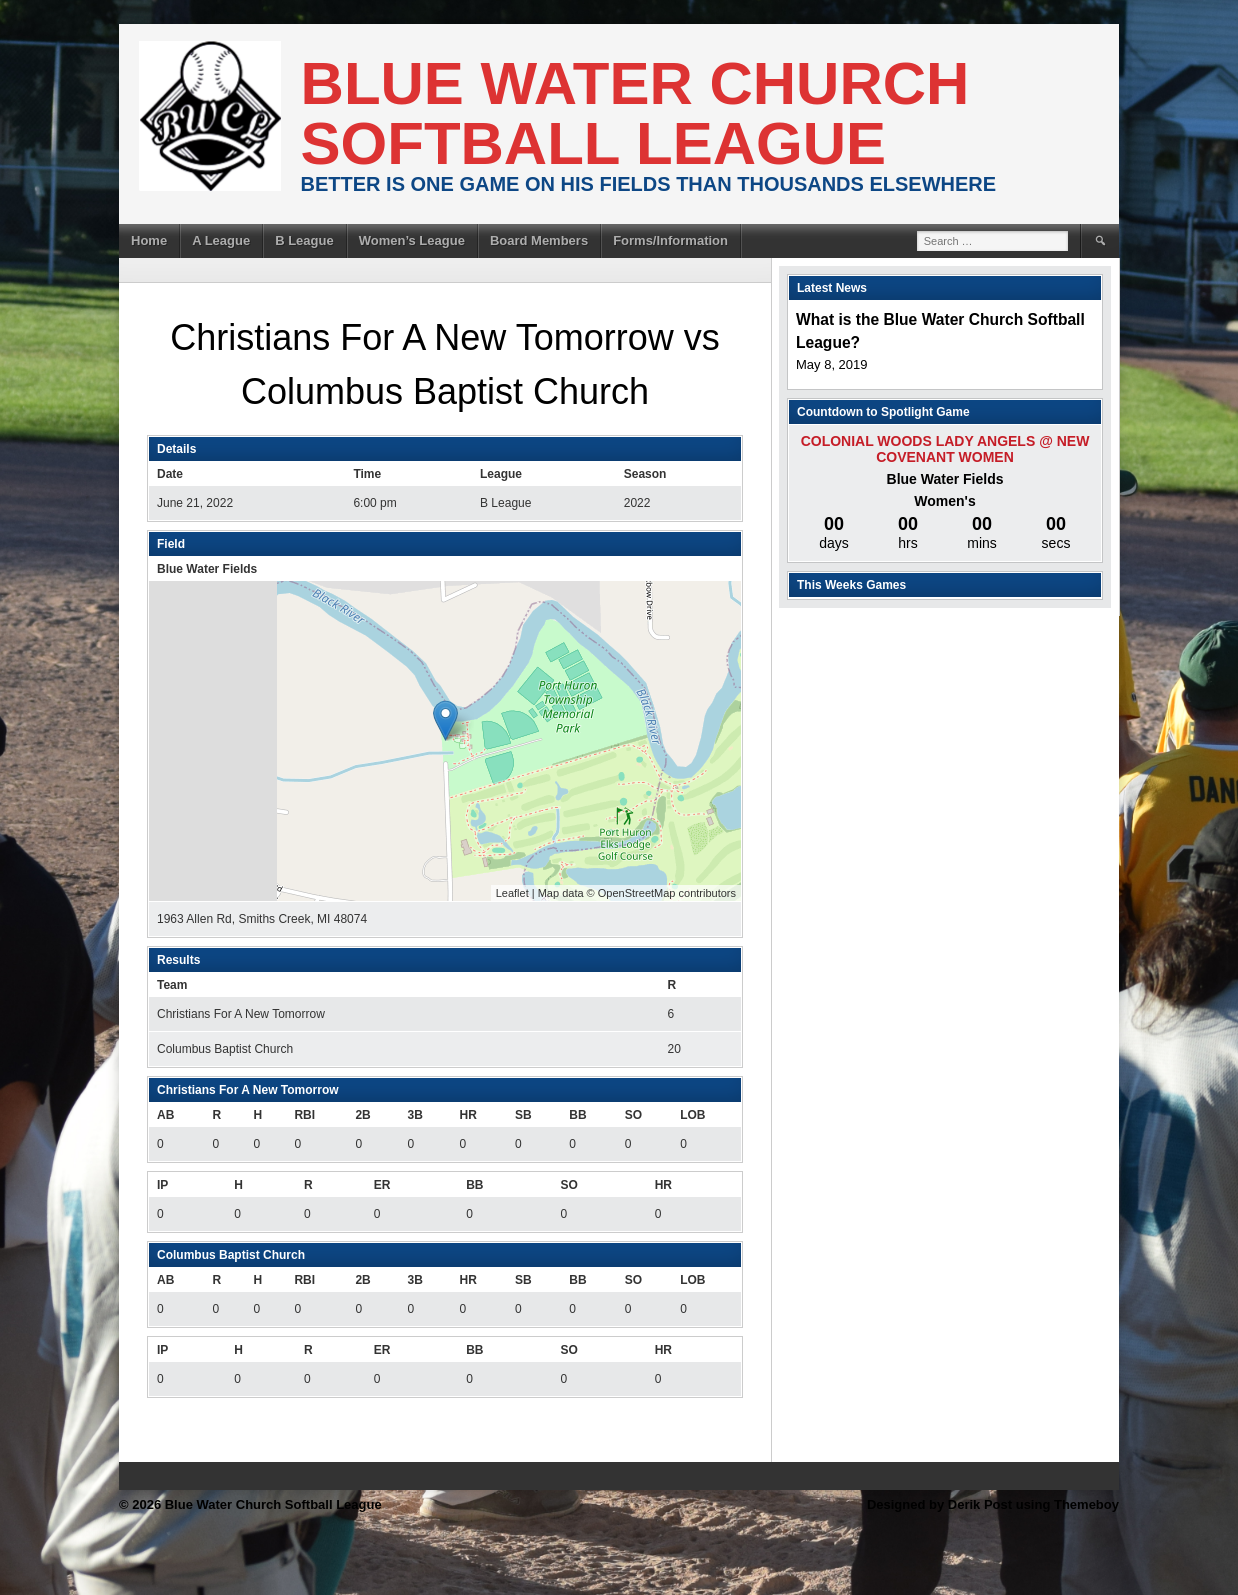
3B (414, 1115)
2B (362, 1115)
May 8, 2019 (832, 364)
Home (149, 240)
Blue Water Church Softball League (635, 113)
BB (577, 1115)
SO (633, 1115)
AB (165, 1115)
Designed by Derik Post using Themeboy (993, 1504)
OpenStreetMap (637, 893)
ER (382, 1185)
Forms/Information (670, 240)
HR (468, 1115)
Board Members (539, 240)
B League (304, 240)
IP (162, 1185)
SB (523, 1115)
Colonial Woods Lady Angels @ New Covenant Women (945, 449)
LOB (692, 1115)
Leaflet (512, 893)
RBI (304, 1115)
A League (221, 240)
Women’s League (412, 240)
